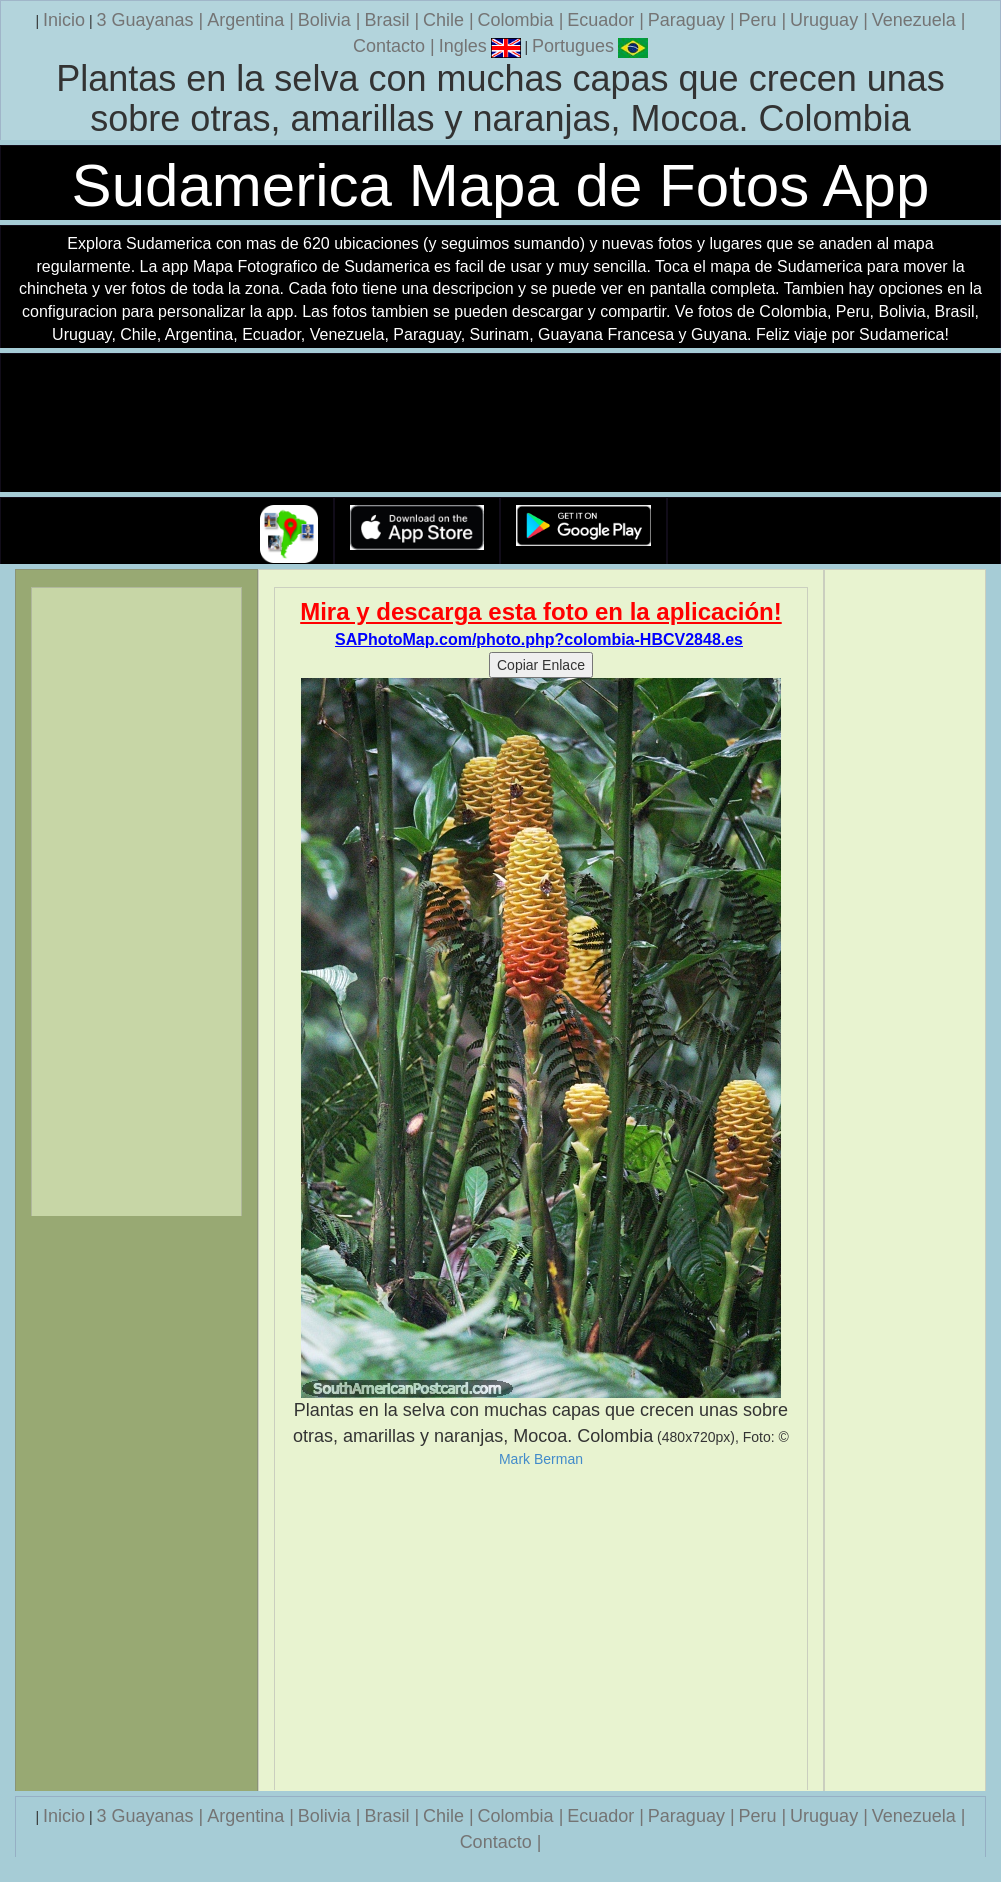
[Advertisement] (541, 1629)
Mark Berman (541, 1459)
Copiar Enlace (541, 665)
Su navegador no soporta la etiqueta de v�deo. (501, 423)
